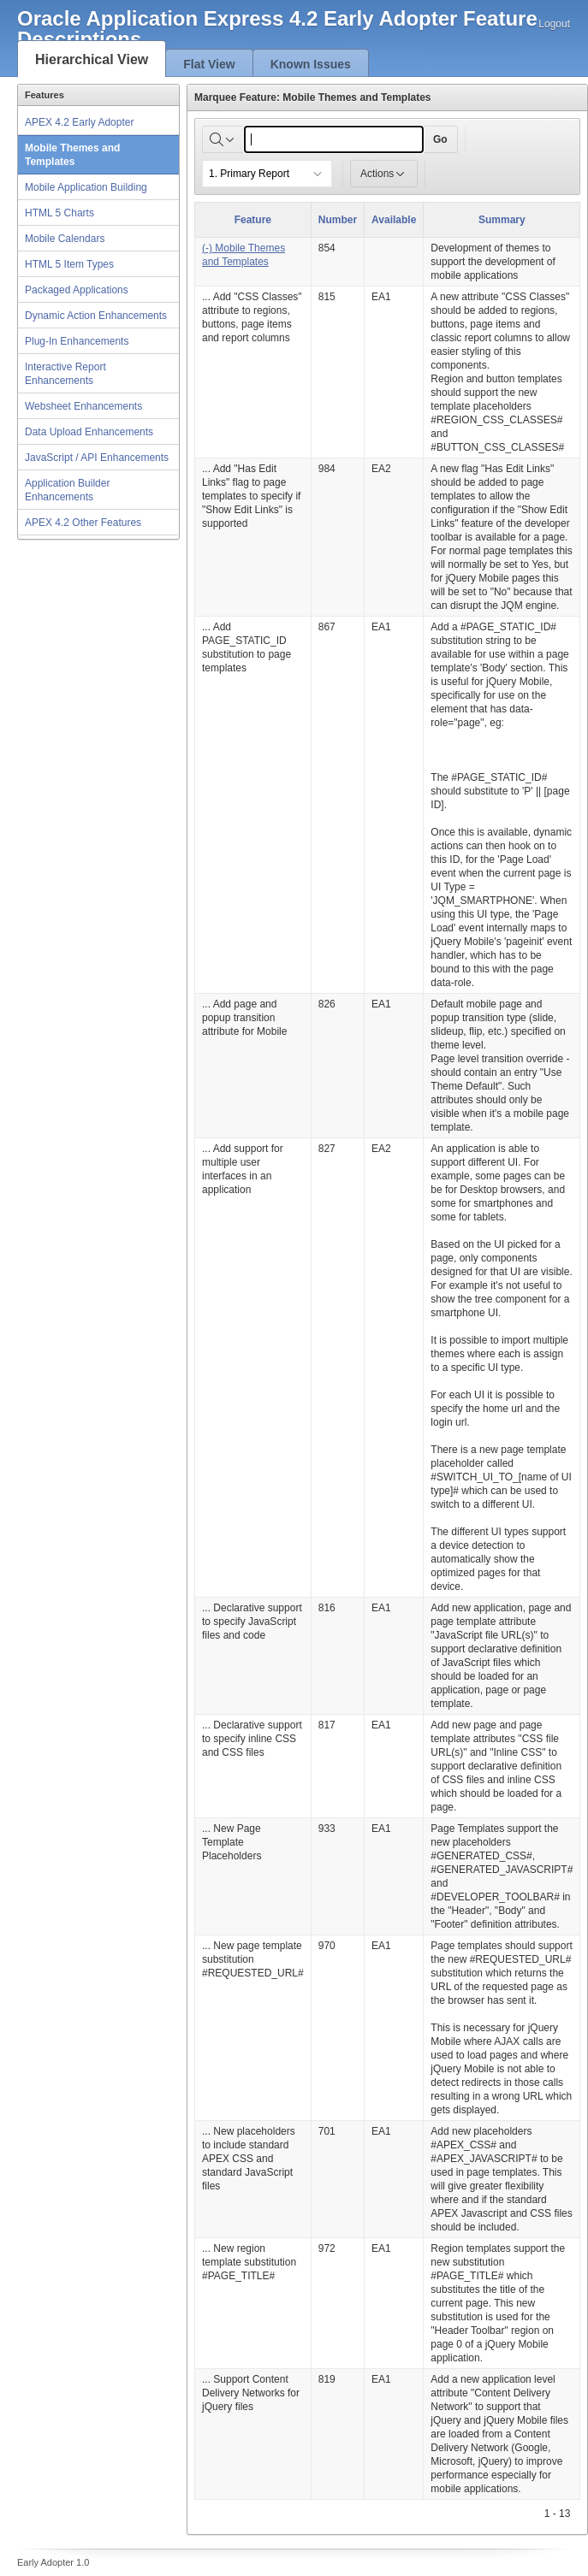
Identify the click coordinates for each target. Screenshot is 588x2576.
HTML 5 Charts (59, 213)
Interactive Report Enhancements (65, 374)
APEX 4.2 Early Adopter (79, 122)
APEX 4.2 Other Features (83, 523)
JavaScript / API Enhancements (97, 458)
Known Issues (310, 64)
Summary (502, 220)
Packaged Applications (76, 290)
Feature (253, 220)
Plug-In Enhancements (76, 341)
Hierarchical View (91, 59)
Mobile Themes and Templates (72, 155)
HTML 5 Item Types (69, 264)
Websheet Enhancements (83, 406)
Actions (383, 173)
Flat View (209, 64)
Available (393, 220)
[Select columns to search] (223, 139)
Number (337, 220)
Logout (554, 24)
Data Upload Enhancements (89, 432)
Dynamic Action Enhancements (96, 316)
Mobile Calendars (64, 239)
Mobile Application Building (86, 187)
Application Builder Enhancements (67, 490)
